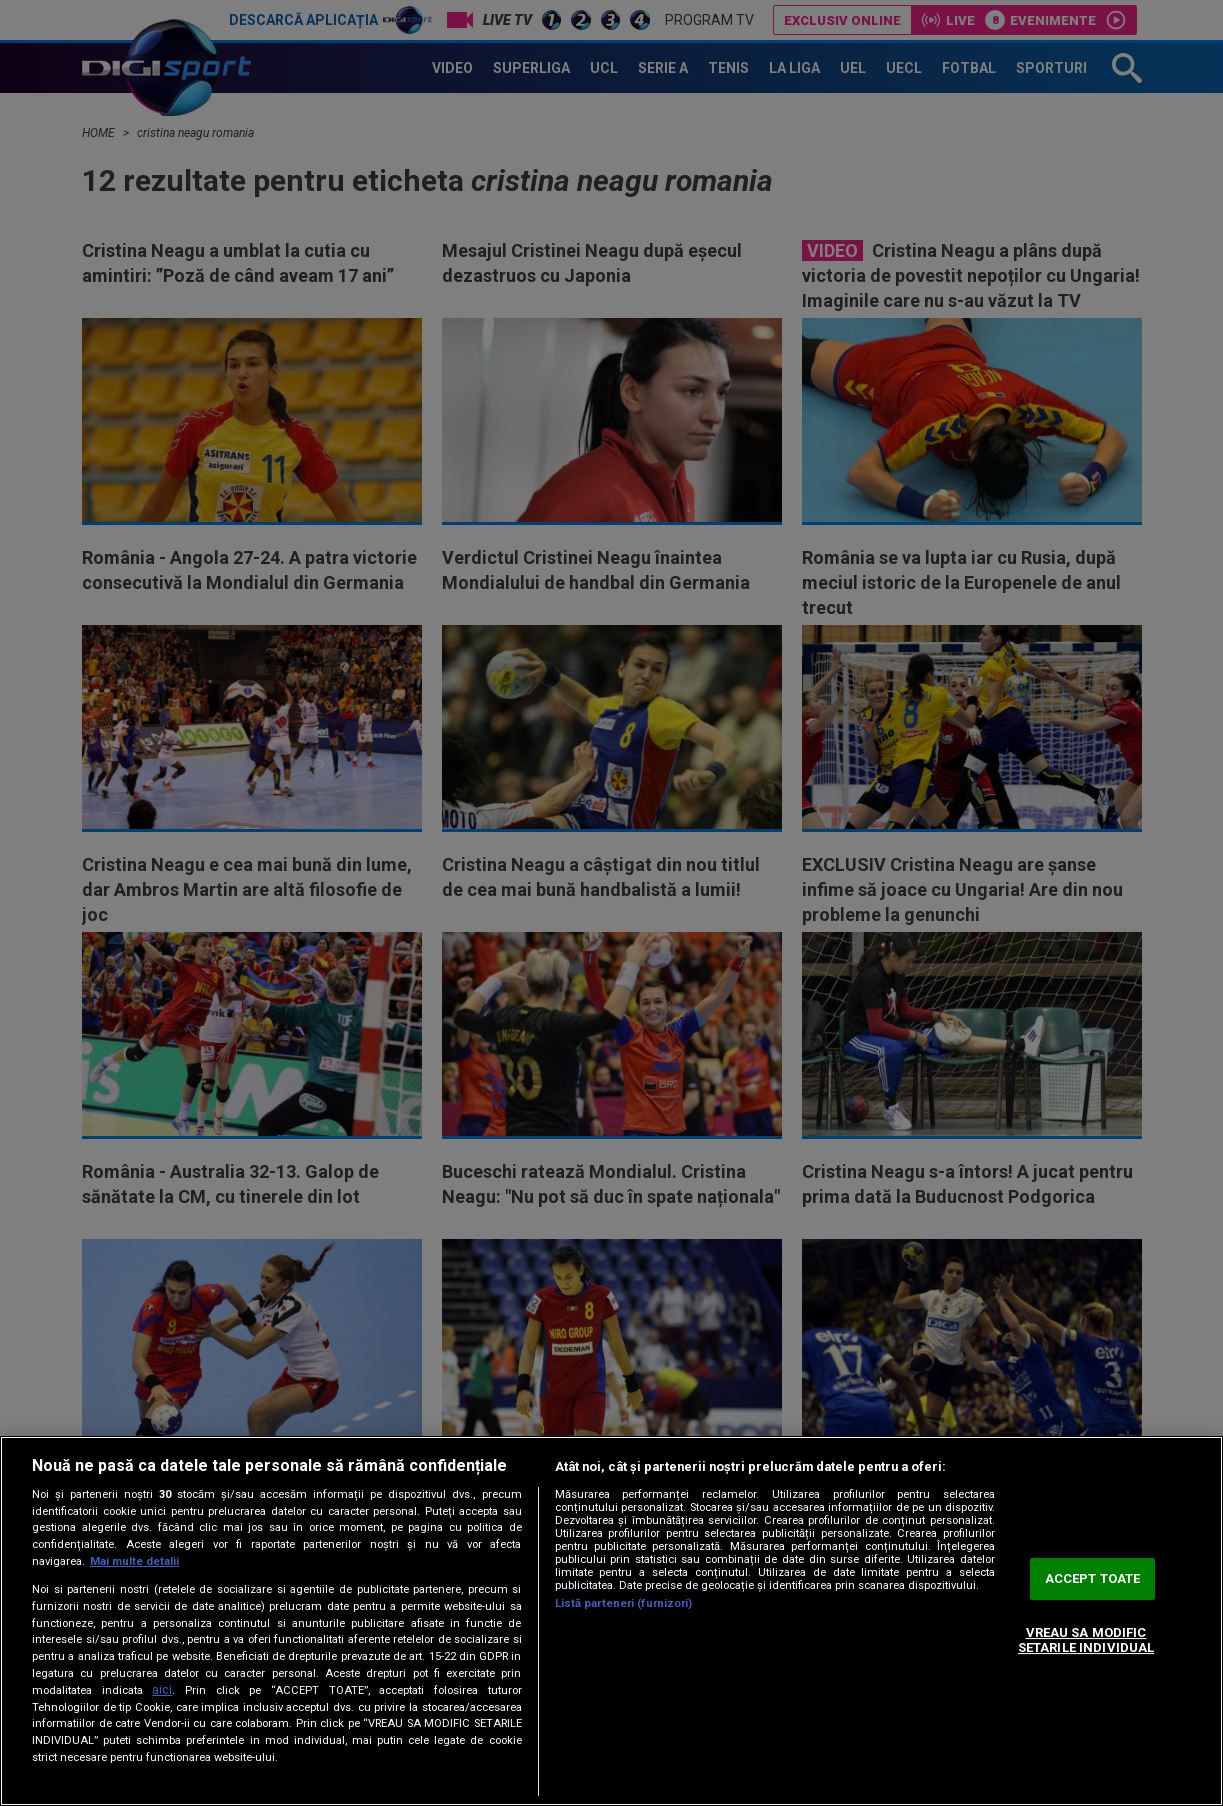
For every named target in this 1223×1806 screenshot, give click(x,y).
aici (162, 1690)
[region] (611, 1621)
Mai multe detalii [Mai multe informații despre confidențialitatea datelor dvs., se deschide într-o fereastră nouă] (134, 1561)
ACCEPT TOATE (1093, 1578)
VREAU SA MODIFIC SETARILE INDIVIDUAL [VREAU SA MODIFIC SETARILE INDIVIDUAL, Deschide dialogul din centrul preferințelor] (1086, 1640)
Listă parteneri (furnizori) (624, 1603)
